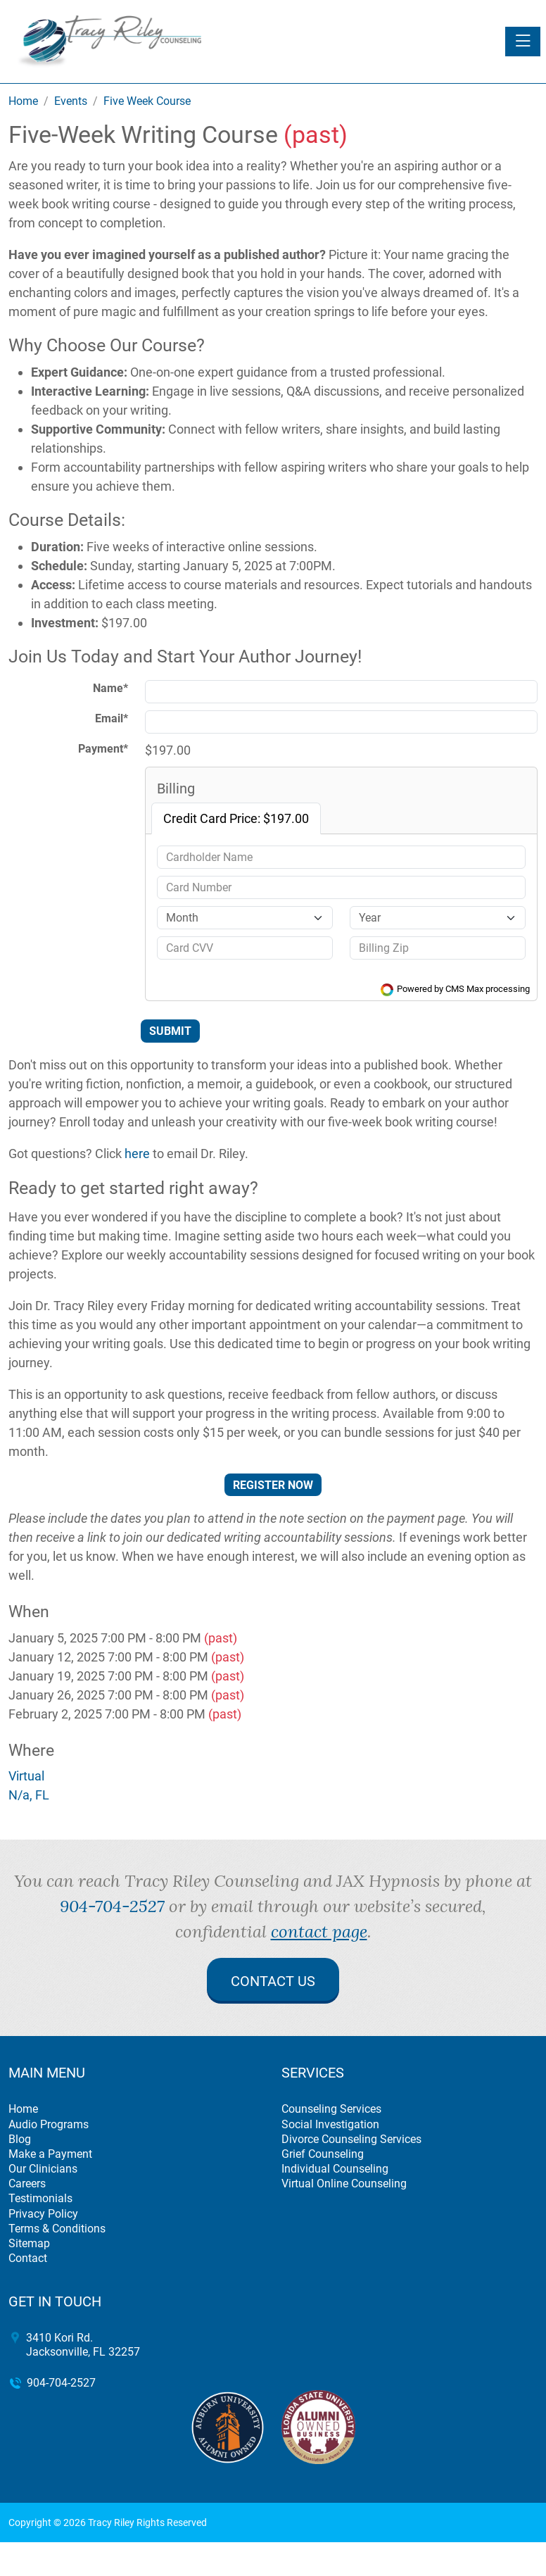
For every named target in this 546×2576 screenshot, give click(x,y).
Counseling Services (331, 2109)
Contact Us (273, 1981)
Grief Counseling (322, 2154)
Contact (27, 2258)
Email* (111, 718)
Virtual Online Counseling (344, 2183)
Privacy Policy (43, 2213)
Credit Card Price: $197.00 (236, 818)
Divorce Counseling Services (351, 2139)
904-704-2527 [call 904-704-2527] (112, 1906)
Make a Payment (50, 2154)
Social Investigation (330, 2124)
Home (23, 2109)
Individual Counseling (334, 2168)
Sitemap (29, 2243)
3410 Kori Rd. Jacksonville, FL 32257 (83, 2344)
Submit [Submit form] (170, 1031)
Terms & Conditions (57, 2228)
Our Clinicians (42, 2168)
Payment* (103, 748)
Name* (110, 688)
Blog (19, 2139)
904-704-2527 (61, 2382)
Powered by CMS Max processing (455, 989)
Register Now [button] (273, 1485)
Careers (27, 2183)
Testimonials (40, 2198)
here (137, 1153)
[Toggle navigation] (522, 41)
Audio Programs (48, 2124)
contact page (319, 1931)
